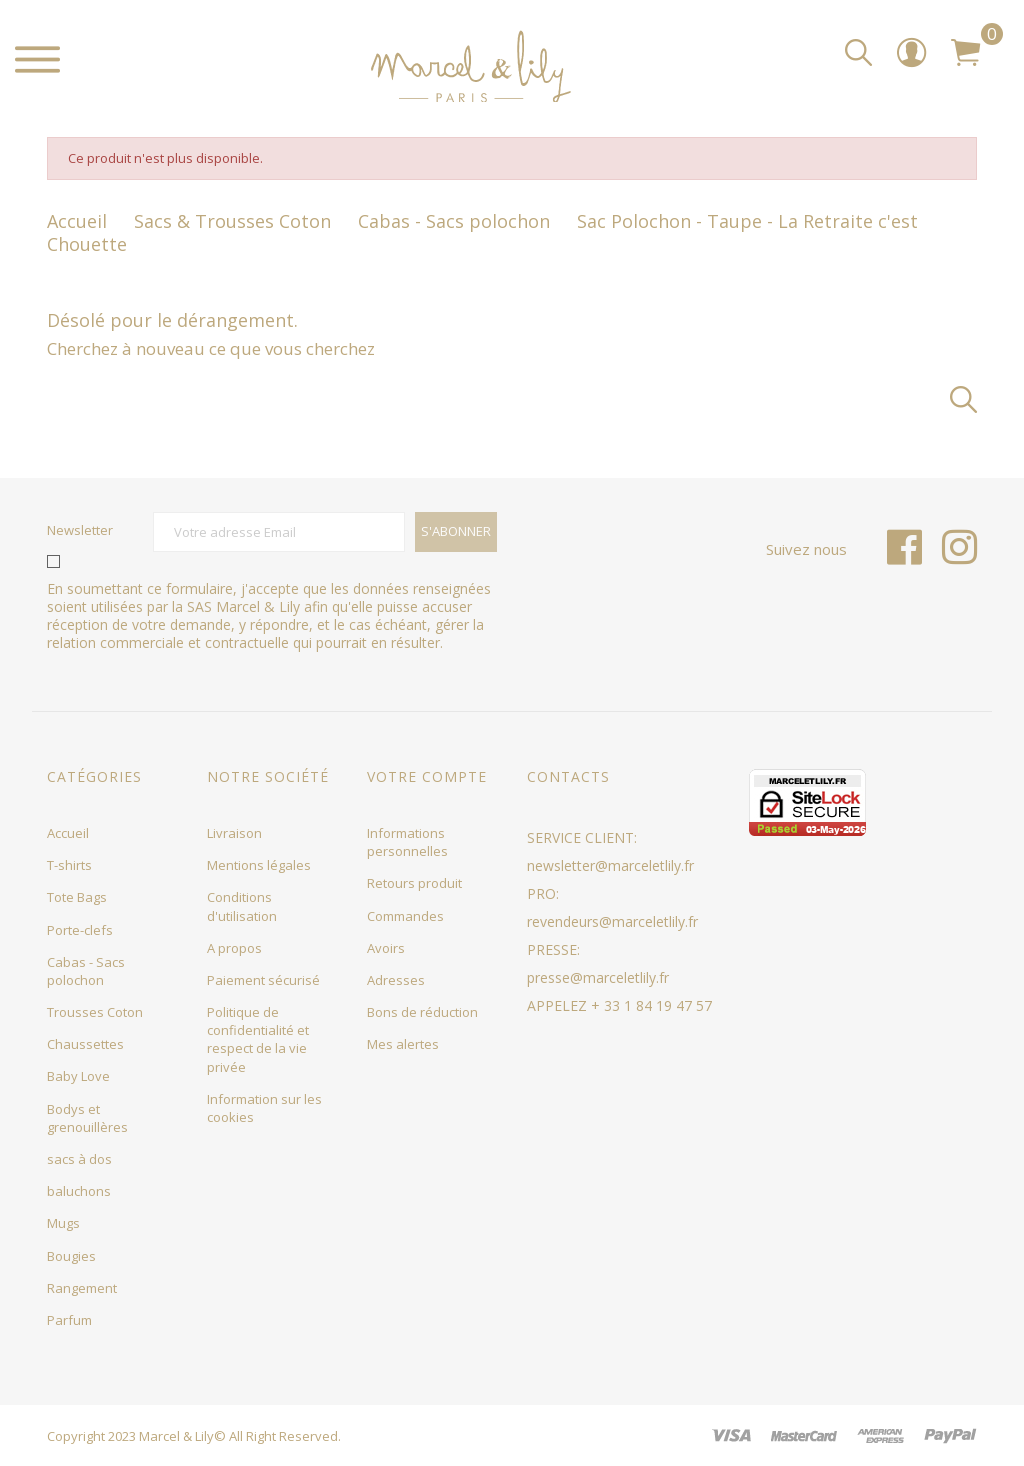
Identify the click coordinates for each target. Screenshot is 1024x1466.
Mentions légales (259, 865)
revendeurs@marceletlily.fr (612, 921)
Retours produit (414, 883)
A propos (234, 948)
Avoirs (386, 948)
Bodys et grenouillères (87, 1118)
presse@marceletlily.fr (598, 977)
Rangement (82, 1288)
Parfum (69, 1320)
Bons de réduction (422, 1012)
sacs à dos (79, 1159)
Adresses (396, 980)
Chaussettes (85, 1044)
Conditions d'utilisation (242, 906)
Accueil (68, 833)
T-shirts (69, 865)
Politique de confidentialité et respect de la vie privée (258, 1039)
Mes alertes (403, 1044)
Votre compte (427, 776)
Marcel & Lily (176, 1436)
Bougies (71, 1256)
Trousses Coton (95, 1012)
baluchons (79, 1191)
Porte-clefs (80, 930)
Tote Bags (77, 897)
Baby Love (78, 1076)
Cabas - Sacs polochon (86, 971)
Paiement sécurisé (263, 980)
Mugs (63, 1223)
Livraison (234, 833)
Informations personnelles (407, 842)
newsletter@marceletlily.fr (610, 865)
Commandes (405, 916)
